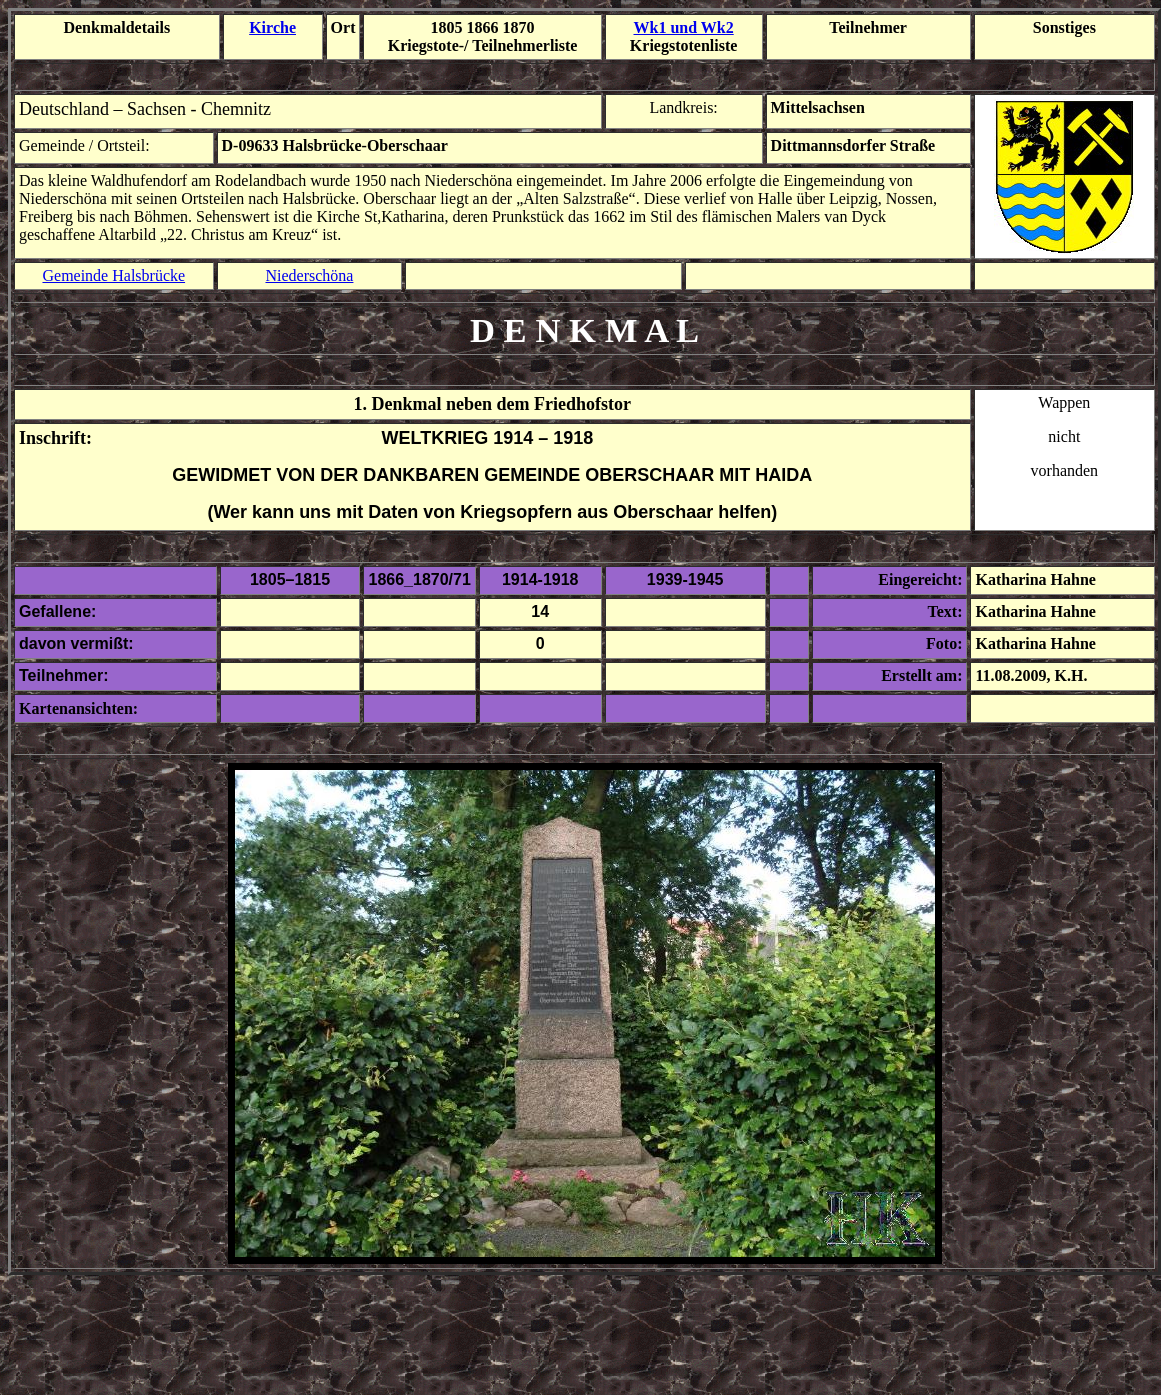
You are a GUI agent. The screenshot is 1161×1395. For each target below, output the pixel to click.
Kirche (272, 27)
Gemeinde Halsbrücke (113, 275)
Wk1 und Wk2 (684, 27)
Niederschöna (309, 275)
